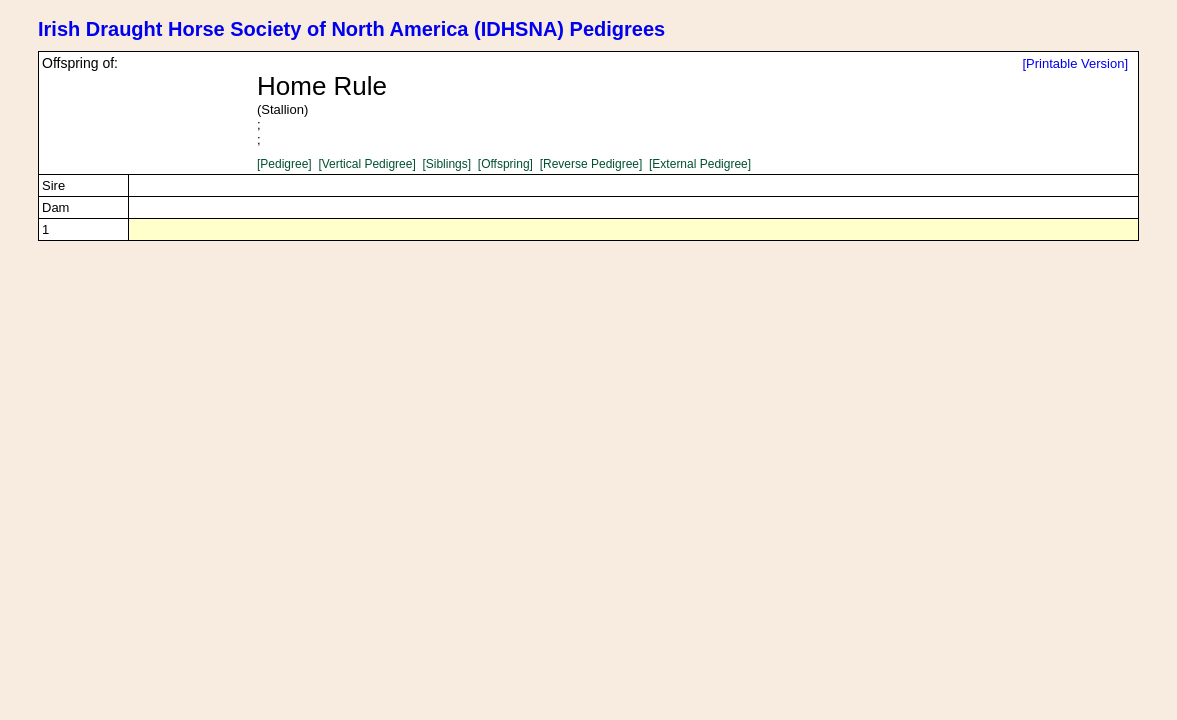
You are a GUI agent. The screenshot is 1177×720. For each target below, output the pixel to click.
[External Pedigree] (700, 164)
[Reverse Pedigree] (591, 164)
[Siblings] (446, 164)
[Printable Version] (1075, 63)
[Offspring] (505, 164)
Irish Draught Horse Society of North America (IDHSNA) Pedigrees (351, 29)
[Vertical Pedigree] (366, 164)
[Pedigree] (284, 164)
